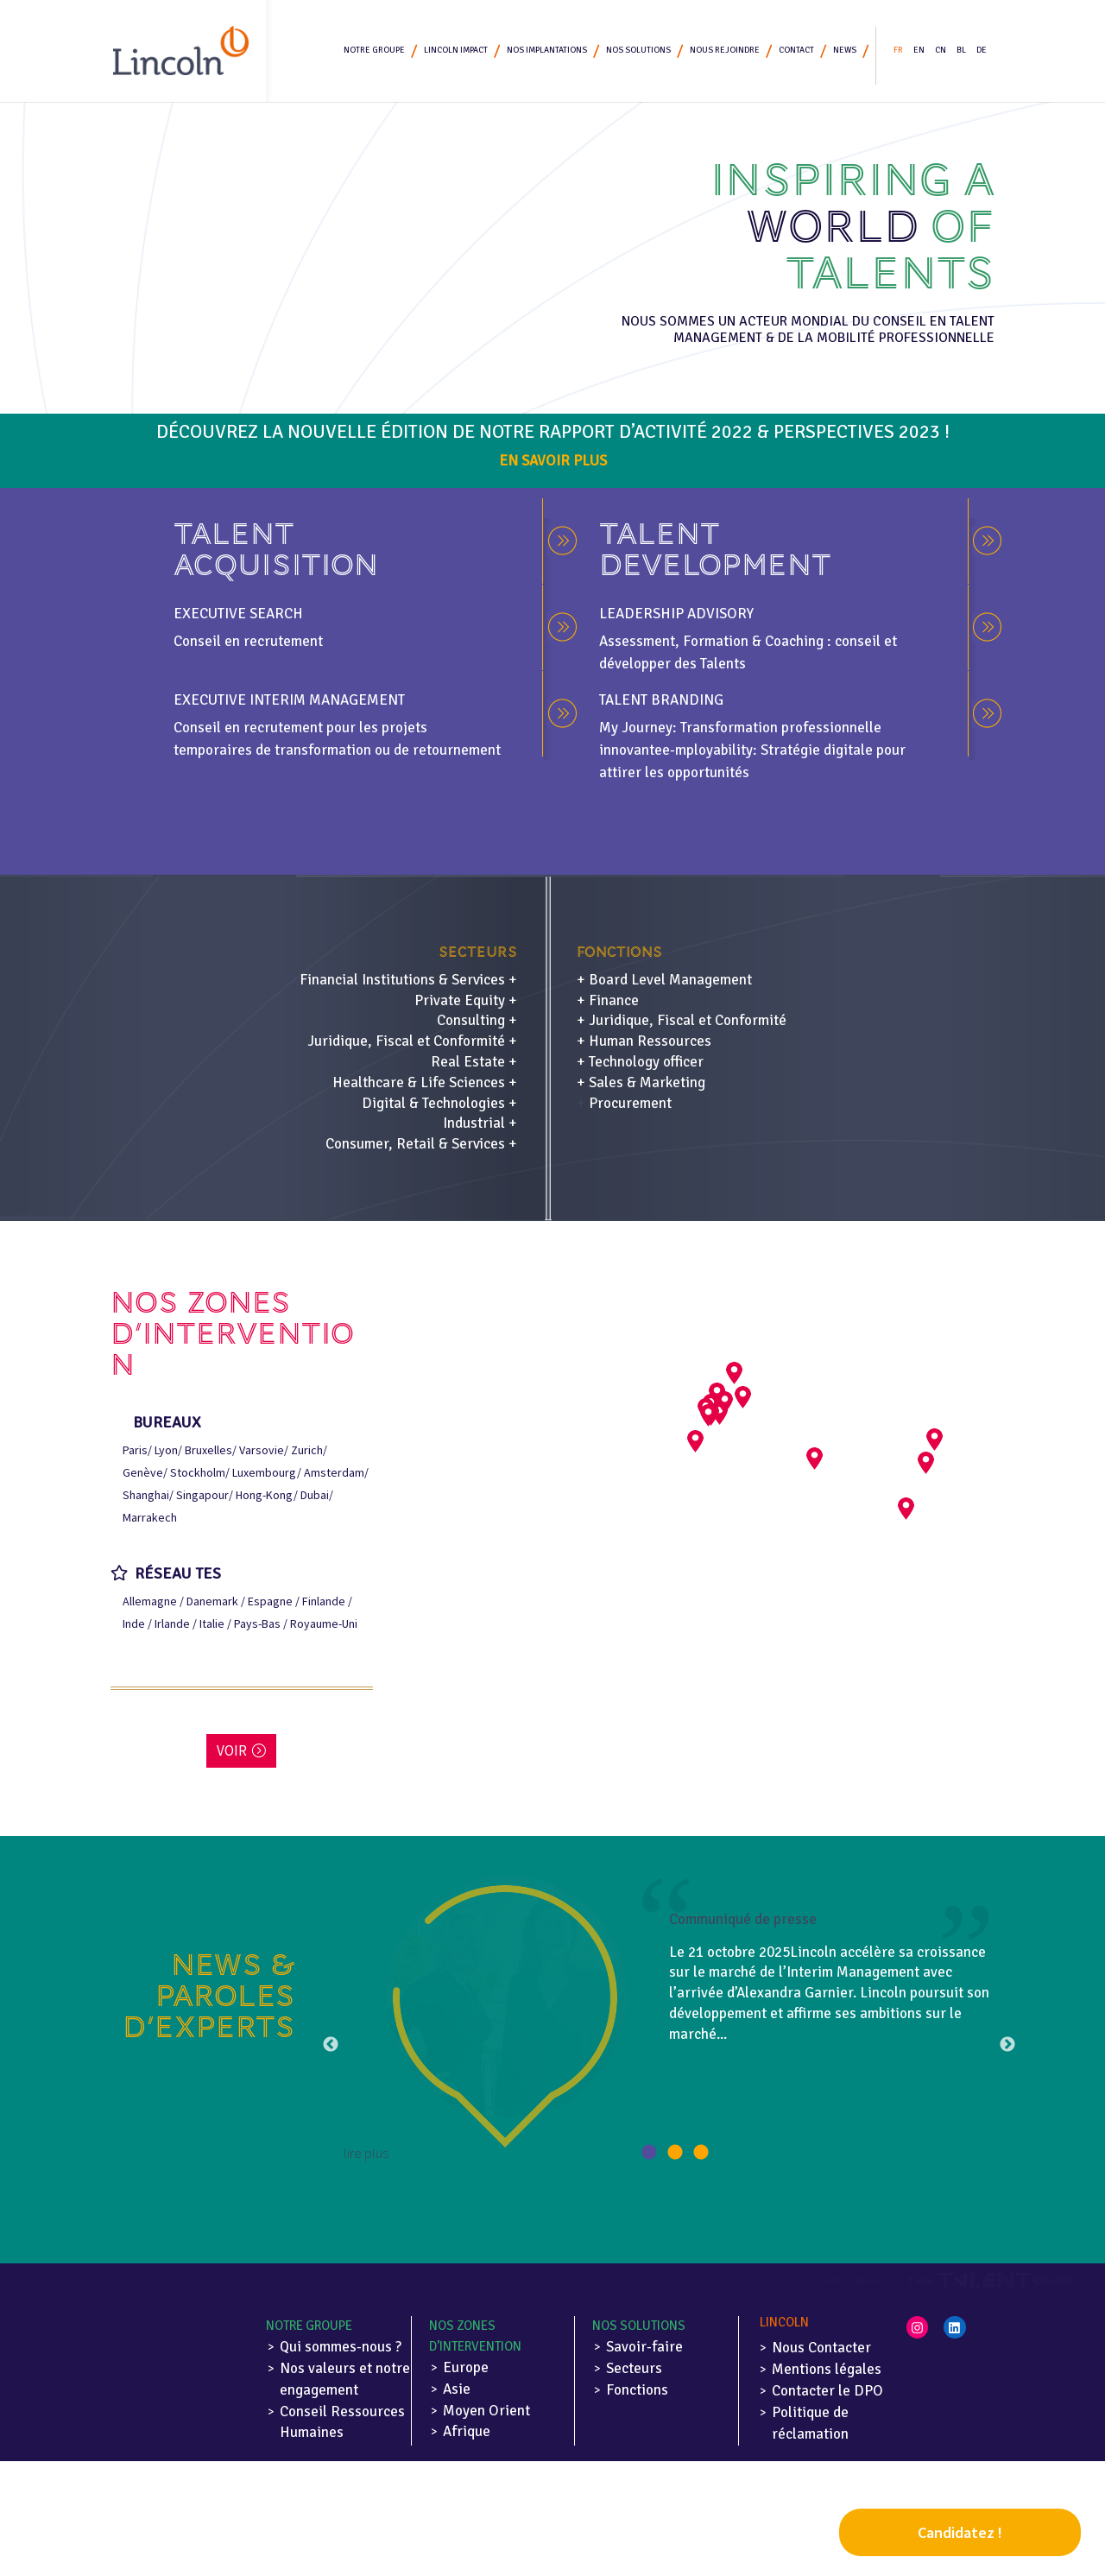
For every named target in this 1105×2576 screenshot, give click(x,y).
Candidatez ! (960, 2532)
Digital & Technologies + (439, 1103)
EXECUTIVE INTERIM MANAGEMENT (289, 700)
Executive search (238, 613)
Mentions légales (826, 2369)
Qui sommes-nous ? (340, 2347)
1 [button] (649, 2152)
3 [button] (701, 2152)
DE (981, 52)
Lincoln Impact (456, 52)
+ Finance (608, 1000)
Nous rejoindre (725, 52)
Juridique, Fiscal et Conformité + (412, 1041)
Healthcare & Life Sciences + (424, 1082)
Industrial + (480, 1123)
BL (961, 52)
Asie (456, 2389)
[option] (669, 2020)
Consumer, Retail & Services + (421, 1144)
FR (898, 52)
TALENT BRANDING (661, 700)
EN (919, 52)
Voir (232, 1750)
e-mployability (707, 750)
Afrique (466, 2431)
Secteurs (634, 2368)
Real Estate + (474, 1062)
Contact (796, 52)
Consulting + (477, 1020)
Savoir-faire (644, 2347)
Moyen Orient (486, 2411)
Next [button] (1007, 2045)
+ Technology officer (640, 1062)
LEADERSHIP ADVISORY (676, 613)
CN (940, 52)
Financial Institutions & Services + (408, 980)
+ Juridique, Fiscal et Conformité (681, 1020)
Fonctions (637, 2390)
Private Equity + (465, 1000)
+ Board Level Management (664, 980)
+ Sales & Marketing (641, 1082)
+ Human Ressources (644, 1041)
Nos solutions (638, 52)
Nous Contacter (821, 2348)
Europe (466, 2367)
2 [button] (675, 2152)
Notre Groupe (374, 52)
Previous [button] (330, 2045)
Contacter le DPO (827, 2391)
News (844, 52)
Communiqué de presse (743, 1919)
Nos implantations (547, 52)
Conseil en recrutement (248, 641)
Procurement (630, 1103)
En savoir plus (553, 461)
